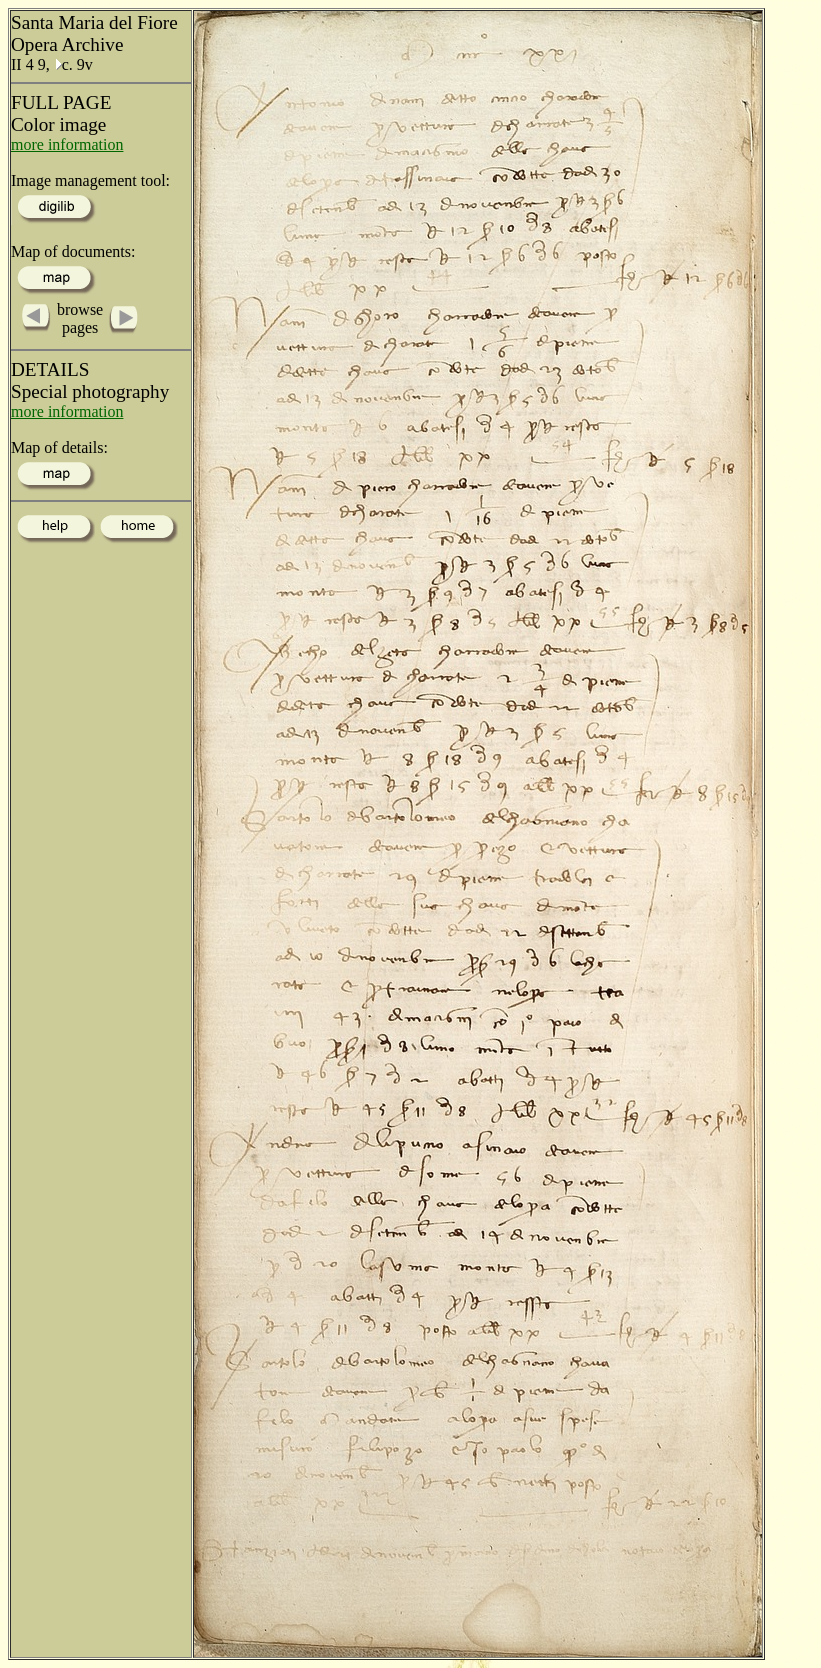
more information (67, 144)
